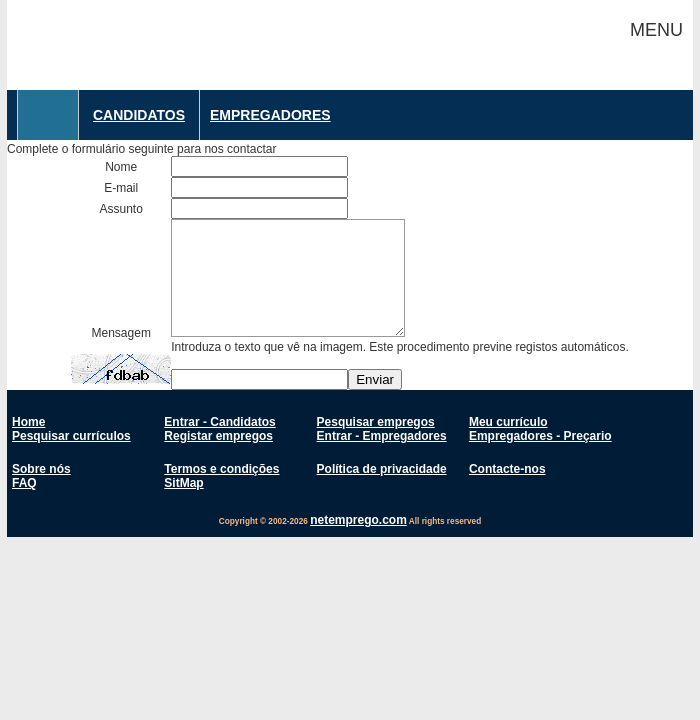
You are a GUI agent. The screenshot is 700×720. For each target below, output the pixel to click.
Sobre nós (41, 469)
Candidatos (139, 115)
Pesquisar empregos (376, 422)
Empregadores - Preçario (540, 436)
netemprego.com (358, 520)
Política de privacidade (382, 469)
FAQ (24, 483)
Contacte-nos (507, 469)
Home (28, 422)
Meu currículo (508, 422)
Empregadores (270, 115)
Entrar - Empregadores (382, 436)
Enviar (375, 379)
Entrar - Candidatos (219, 422)
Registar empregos (218, 436)
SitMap (183, 483)
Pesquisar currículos (71, 436)
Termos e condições (221, 469)
